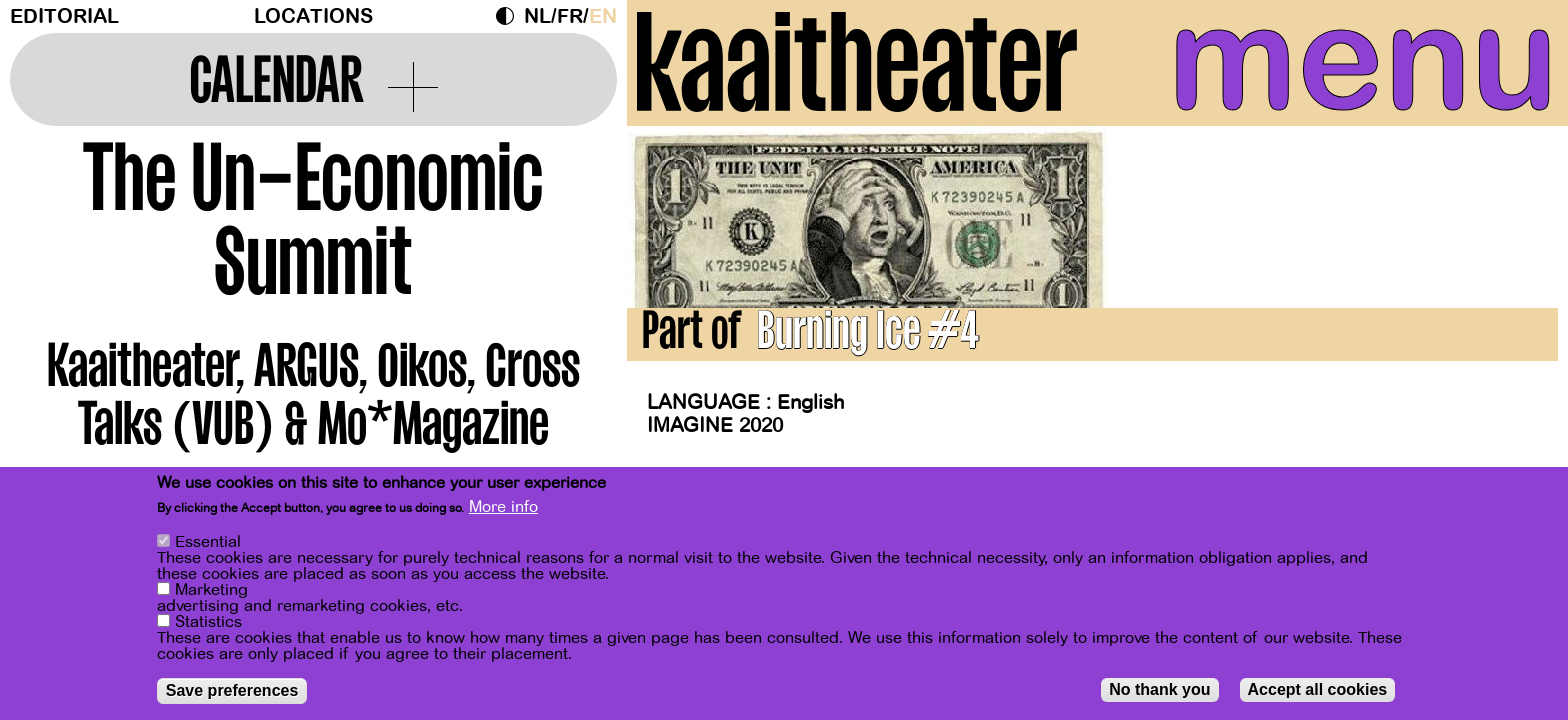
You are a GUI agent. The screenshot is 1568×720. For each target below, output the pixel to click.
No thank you (1159, 693)
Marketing (211, 594)
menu (1363, 60)
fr (570, 16)
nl (537, 16)
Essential (208, 546)
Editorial (64, 16)
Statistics (208, 626)
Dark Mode (510, 16)
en (603, 16)
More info (503, 512)
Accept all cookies (1318, 693)
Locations (313, 16)
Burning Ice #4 (868, 336)
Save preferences (232, 694)
